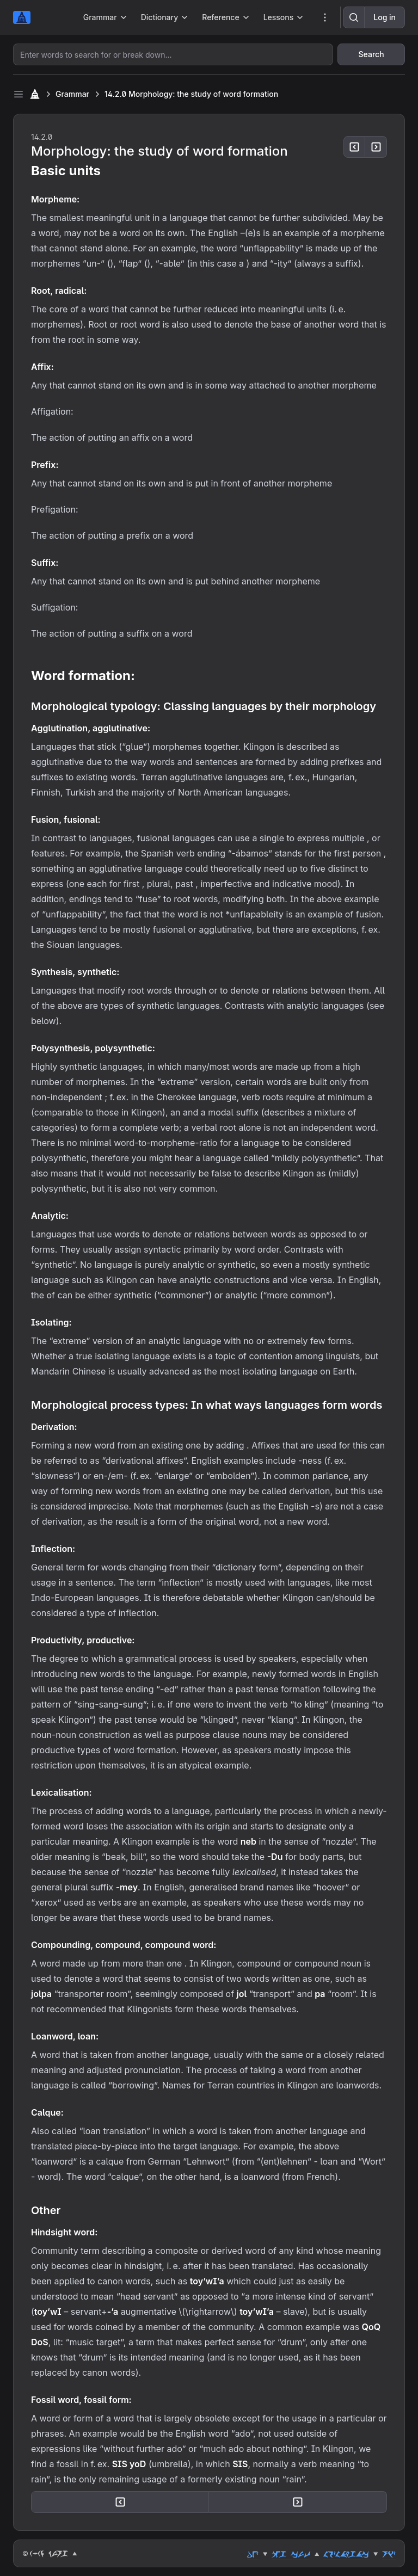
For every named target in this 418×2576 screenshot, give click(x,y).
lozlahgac (346, 2553)
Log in (384, 17)
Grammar (72, 93)
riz (389, 2553)
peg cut (291, 2553)
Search (371, 54)
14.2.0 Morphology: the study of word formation (191, 93)
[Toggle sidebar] (18, 94)
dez (253, 2553)
